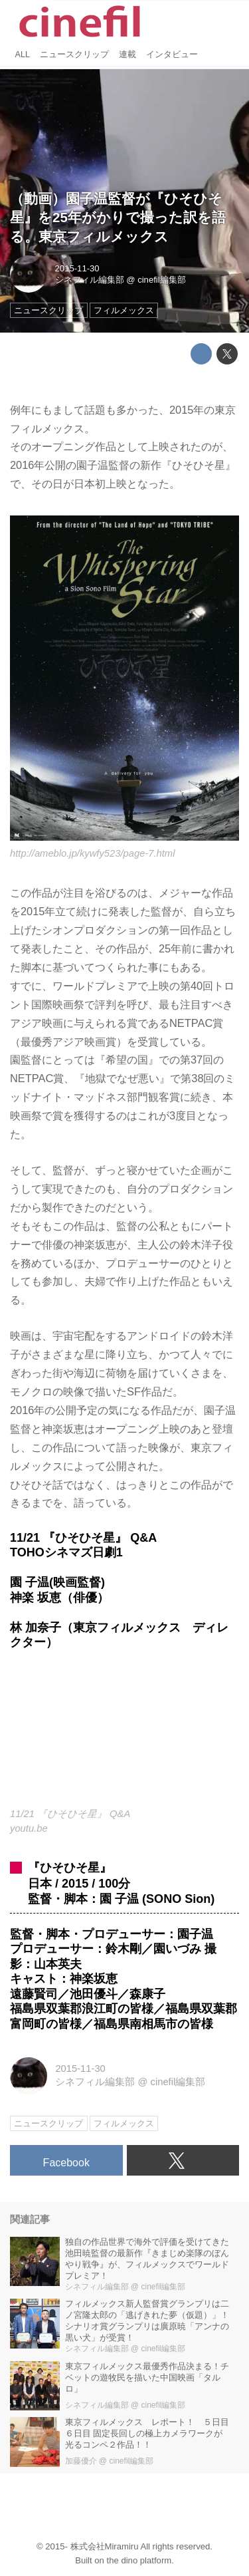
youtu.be (29, 1828)
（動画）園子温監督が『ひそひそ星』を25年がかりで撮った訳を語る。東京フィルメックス (118, 217)
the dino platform (139, 2560)
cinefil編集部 (161, 280)
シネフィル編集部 (89, 280)
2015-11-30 (77, 268)
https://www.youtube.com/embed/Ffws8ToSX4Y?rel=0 (124, 1736)
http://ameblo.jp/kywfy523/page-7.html (92, 853)
